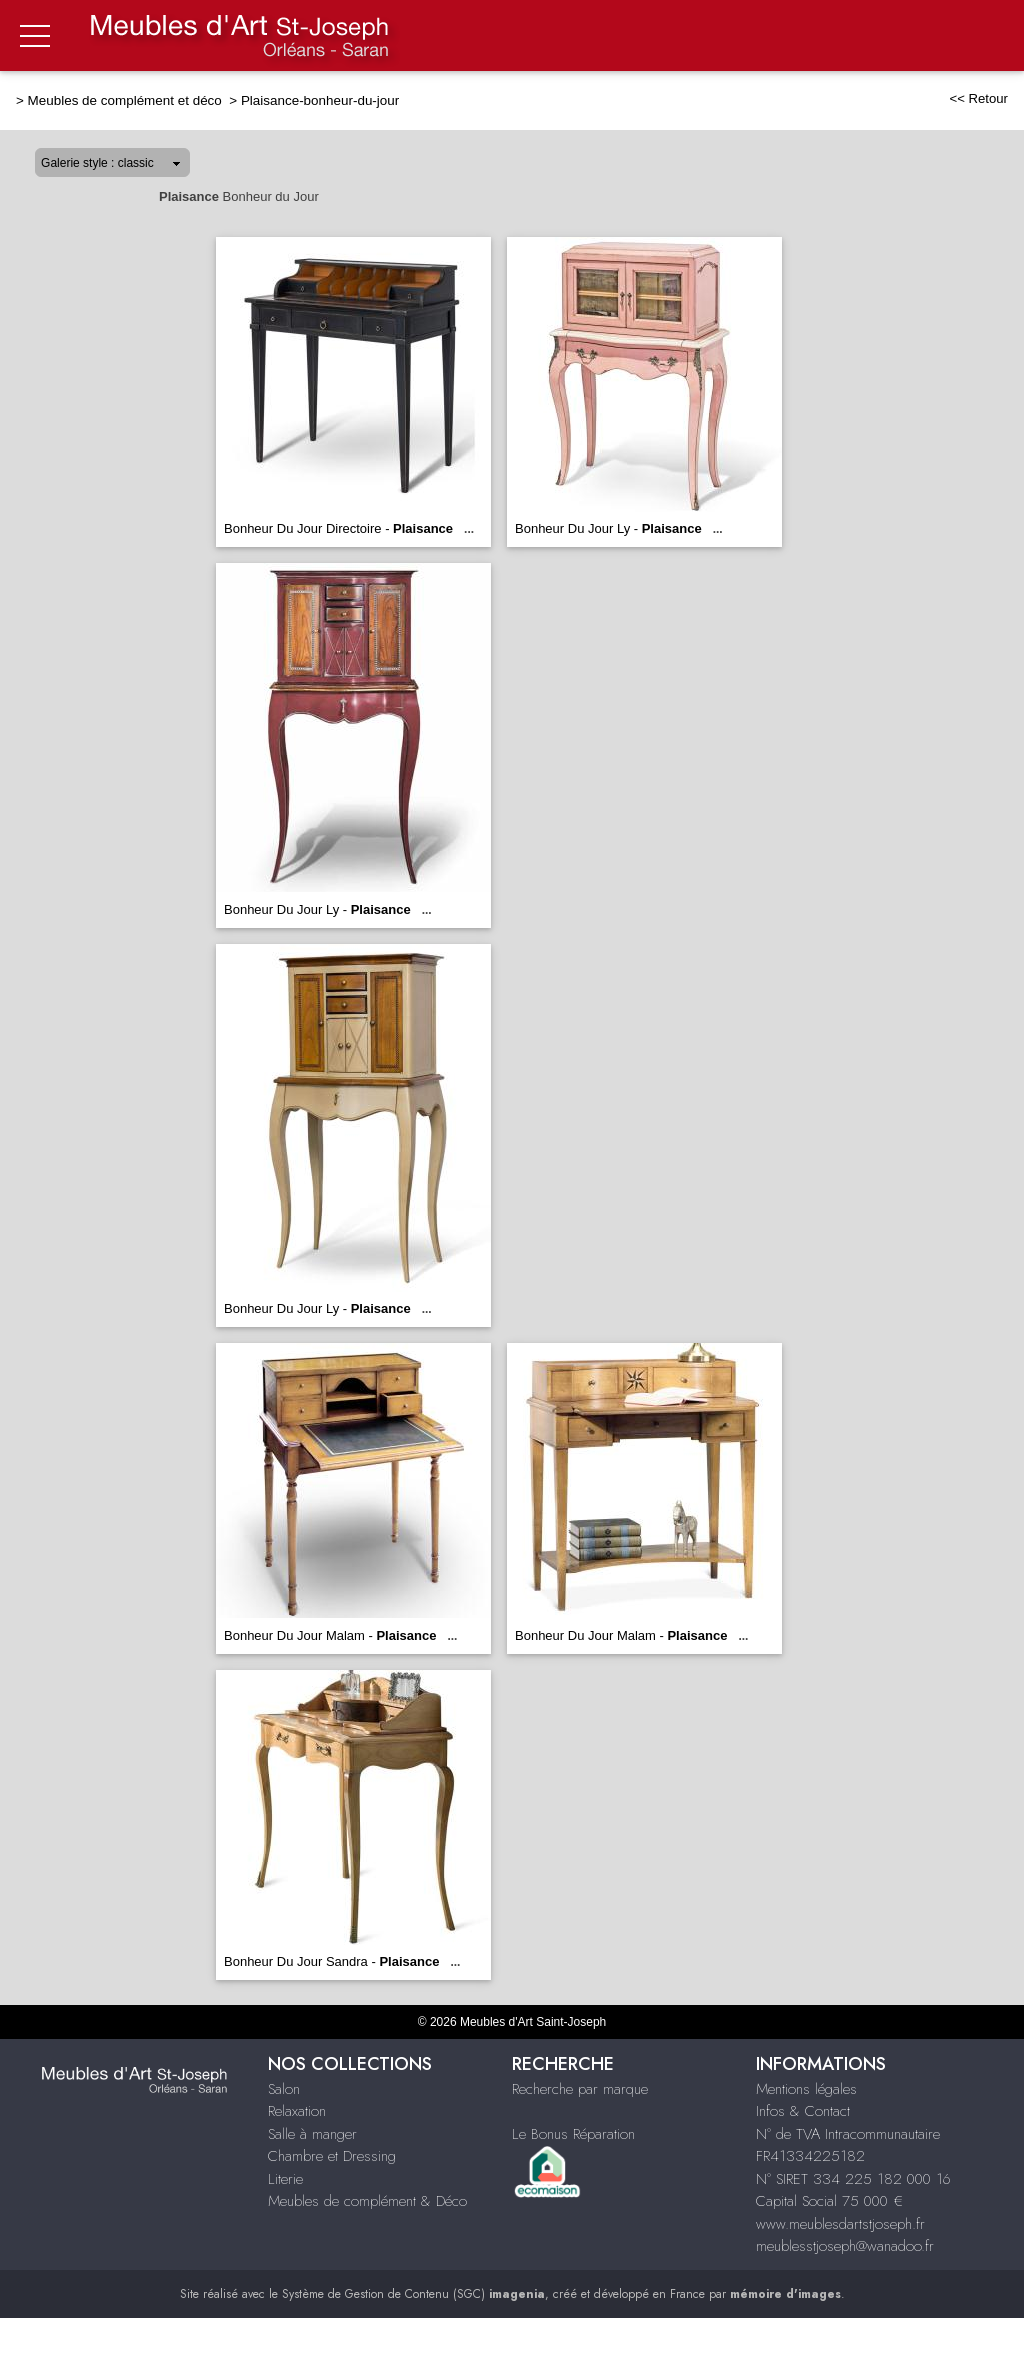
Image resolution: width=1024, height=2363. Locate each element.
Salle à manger (312, 2134)
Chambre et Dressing (332, 2156)
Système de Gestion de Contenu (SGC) (413, 2294)
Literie (285, 2179)
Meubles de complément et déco (127, 100)
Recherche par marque (580, 2089)
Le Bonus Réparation (573, 2134)
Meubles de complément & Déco (367, 2201)
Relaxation (297, 2111)
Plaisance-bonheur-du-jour (320, 100)
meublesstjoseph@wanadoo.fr (845, 2246)
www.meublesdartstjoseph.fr (840, 2224)
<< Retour (978, 98)
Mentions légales (806, 2089)
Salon (284, 2089)
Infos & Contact (803, 2111)
